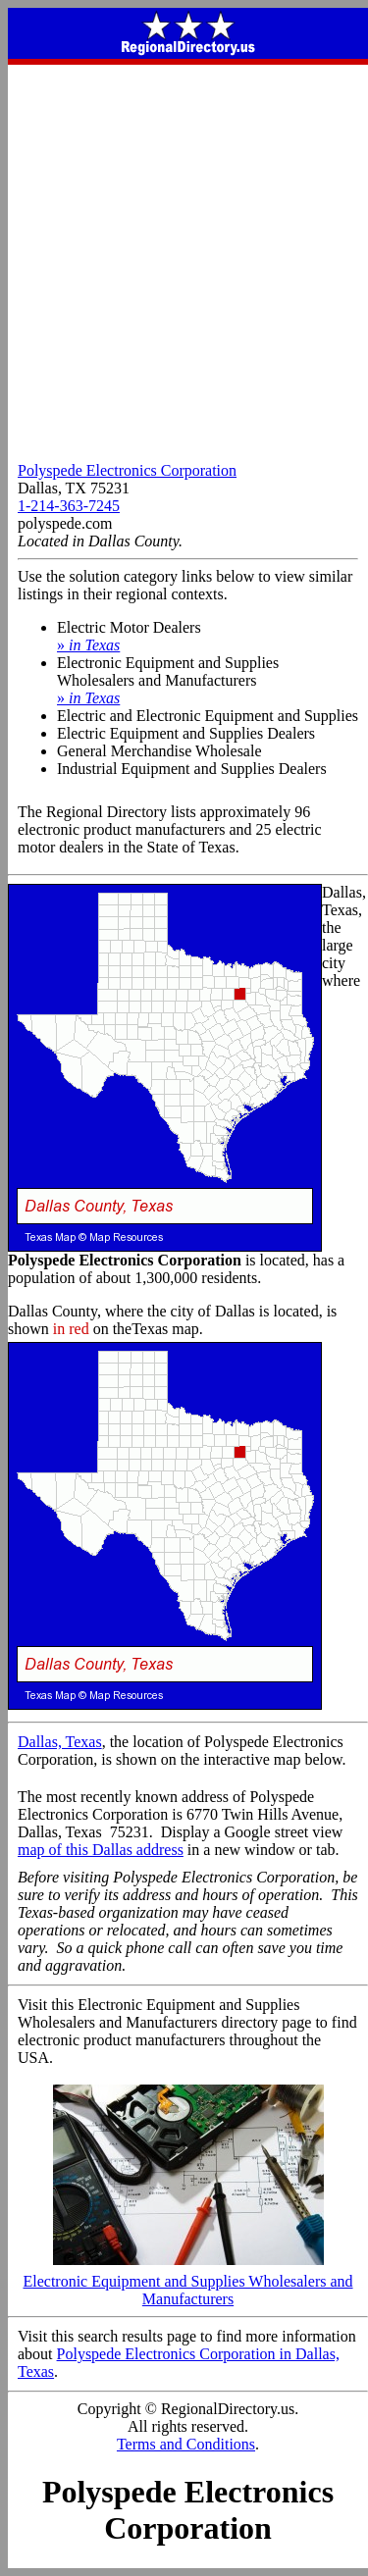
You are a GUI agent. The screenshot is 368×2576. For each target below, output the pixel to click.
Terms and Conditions (186, 2444)
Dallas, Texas (60, 1741)
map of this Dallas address (101, 1849)
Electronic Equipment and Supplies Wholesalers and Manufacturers (187, 2283)
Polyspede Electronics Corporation (127, 470)
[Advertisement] (184, 258)
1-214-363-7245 (69, 505)
